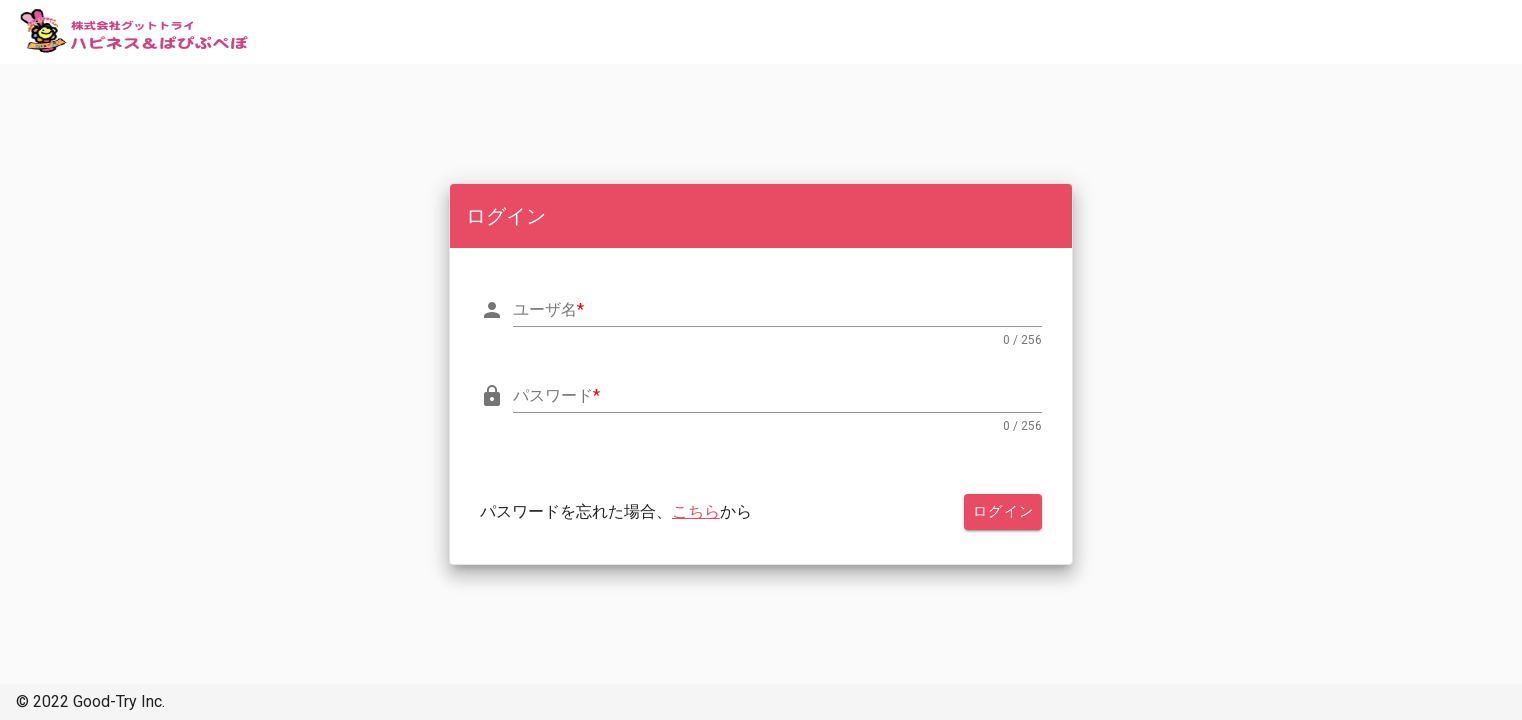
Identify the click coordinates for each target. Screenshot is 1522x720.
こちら (696, 511)
